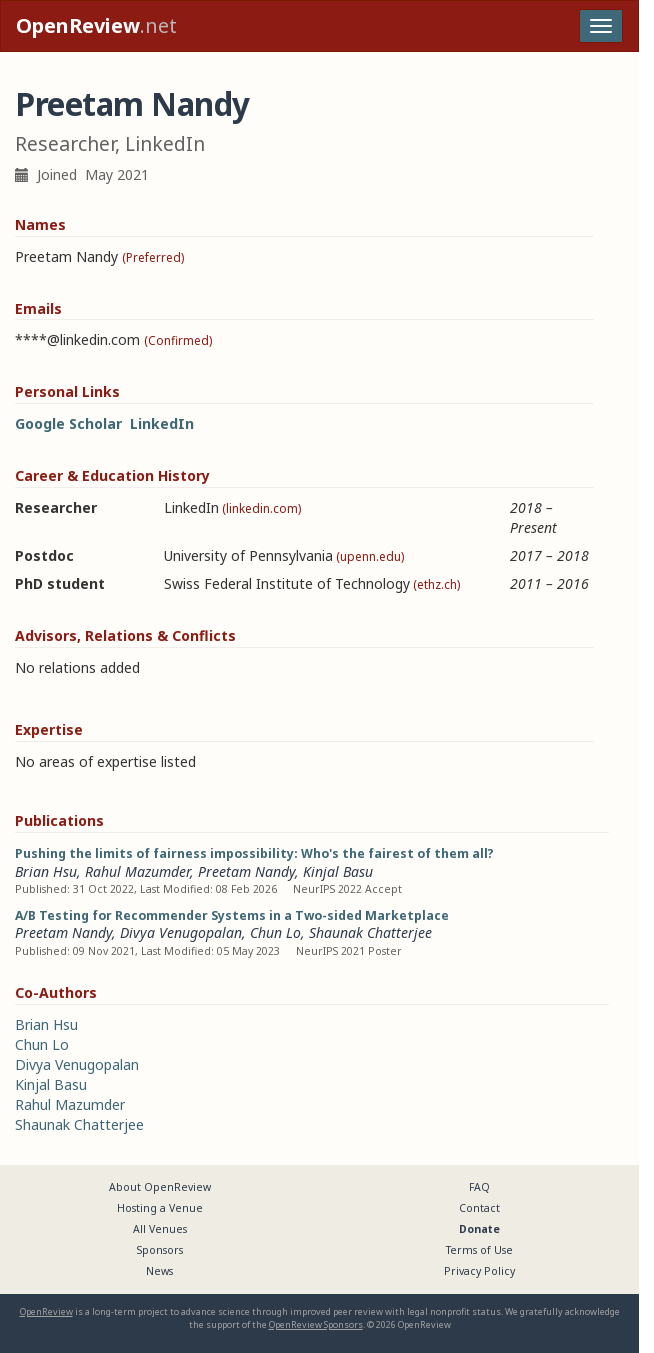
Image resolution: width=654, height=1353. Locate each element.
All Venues (160, 1229)
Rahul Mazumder (137, 871)
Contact (479, 1208)
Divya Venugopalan (181, 932)
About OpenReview (160, 1187)
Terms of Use (479, 1250)
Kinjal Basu (338, 871)
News (159, 1271)
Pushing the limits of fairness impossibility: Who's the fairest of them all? (254, 853)
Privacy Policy (479, 1271)
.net (96, 25)
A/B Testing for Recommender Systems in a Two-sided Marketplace (232, 915)
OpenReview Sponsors (316, 1324)
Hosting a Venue (160, 1208)
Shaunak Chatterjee (370, 932)
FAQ (479, 1187)
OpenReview (46, 1311)
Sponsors (160, 1250)
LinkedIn (162, 423)
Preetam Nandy (246, 871)
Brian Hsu (46, 871)
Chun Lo (275, 932)
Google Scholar (68, 423)
